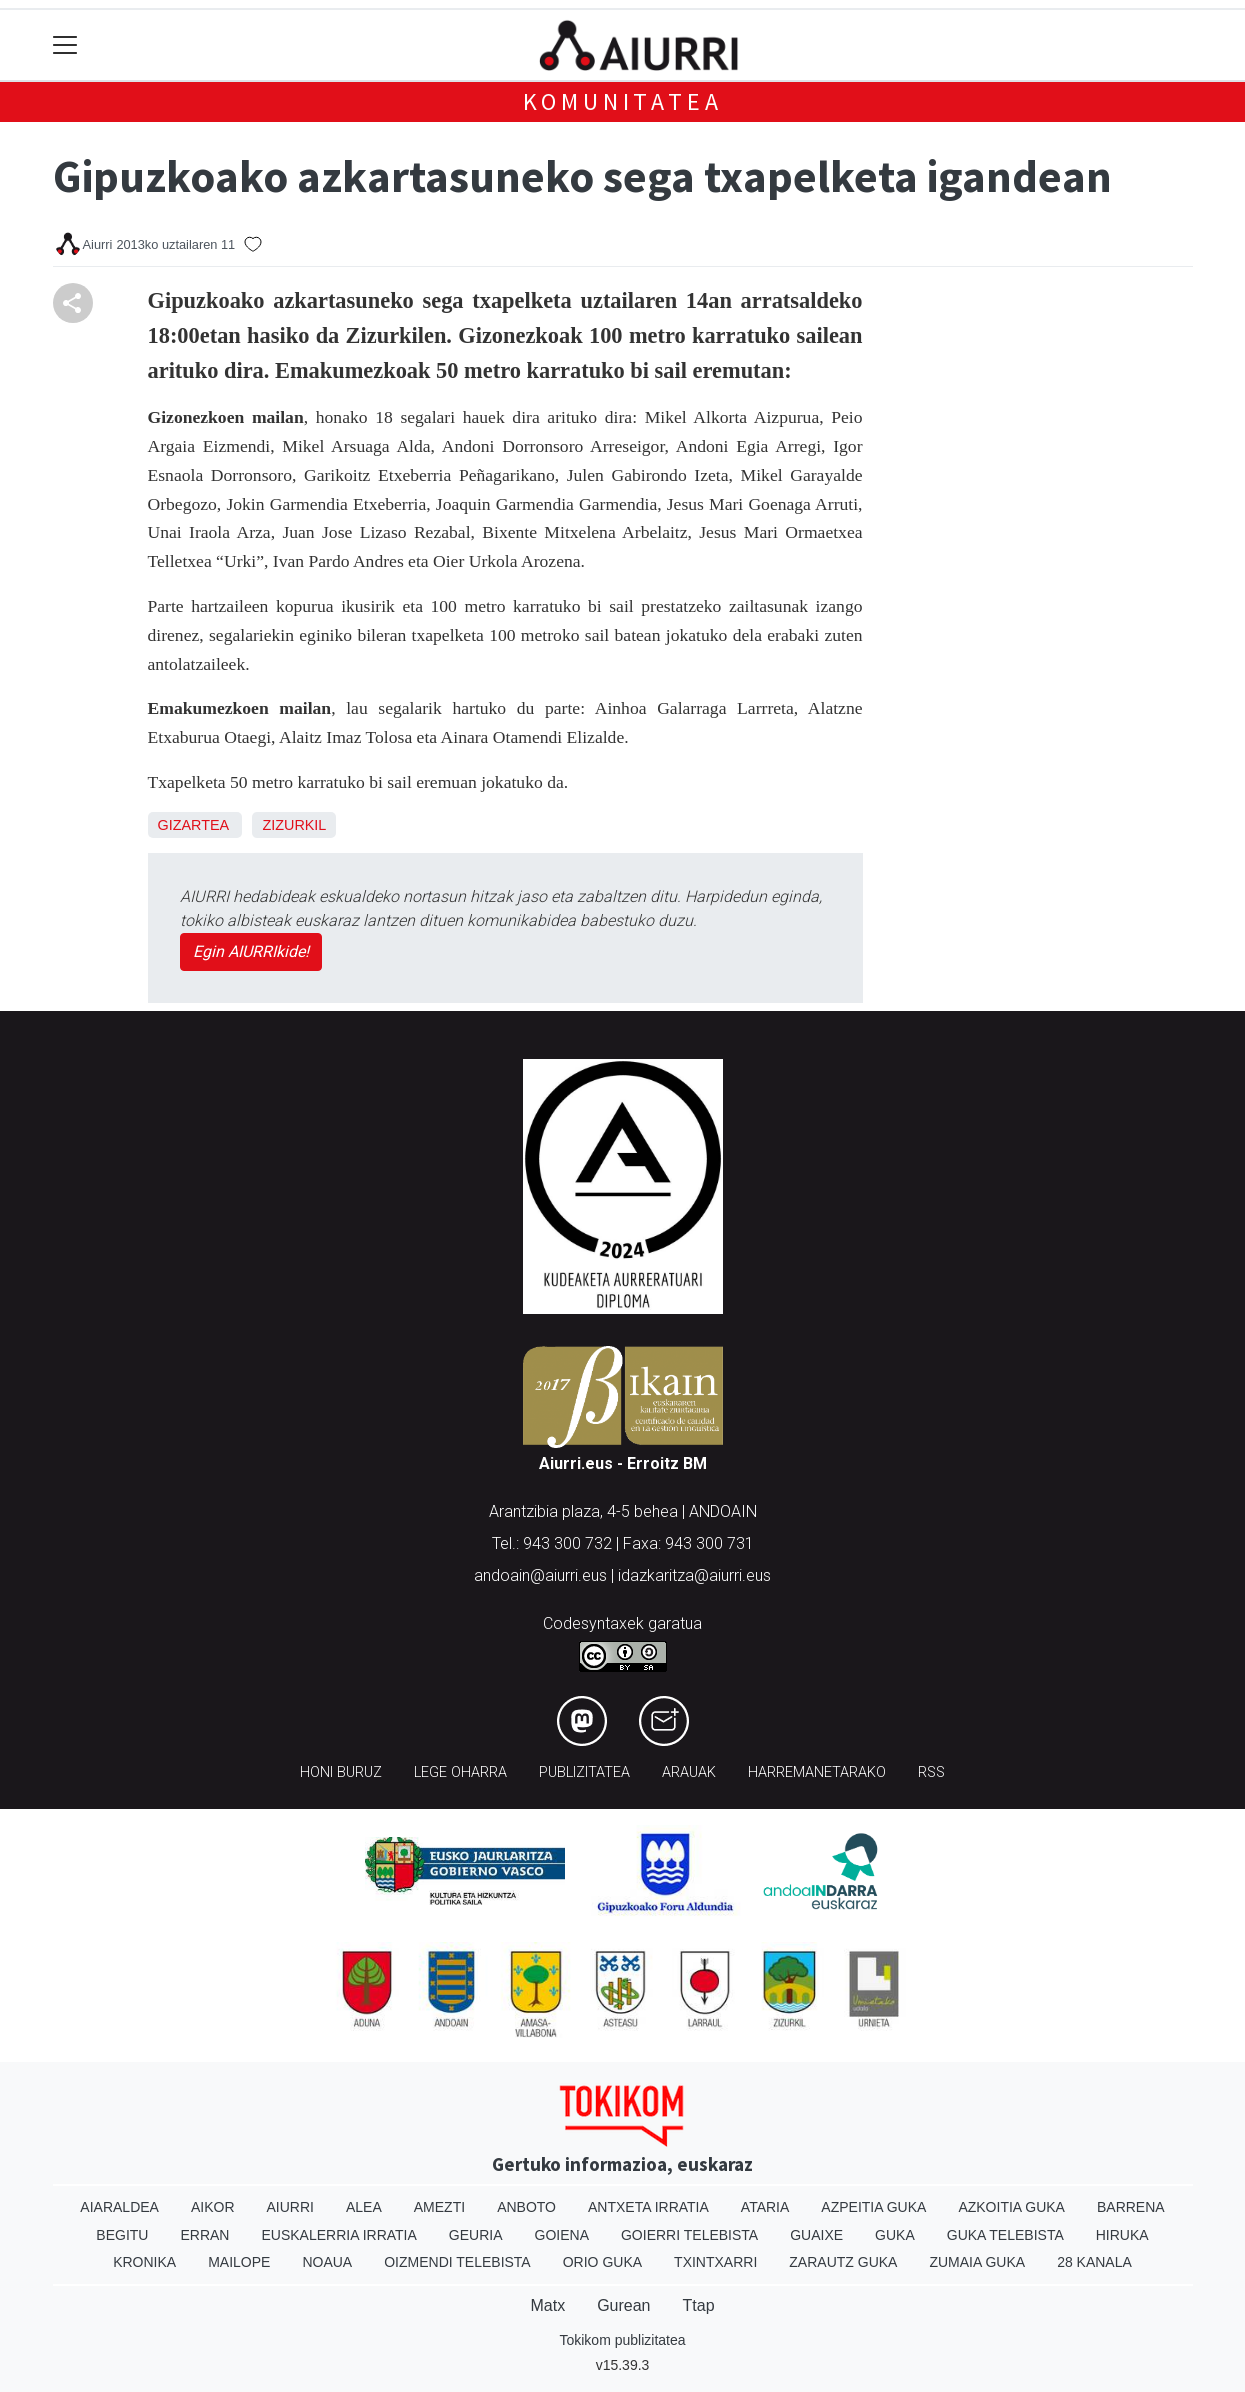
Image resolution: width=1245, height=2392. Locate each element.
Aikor (213, 2207)
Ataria (765, 2207)
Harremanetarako (817, 1772)
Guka (895, 2235)
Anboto (526, 2207)
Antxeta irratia (648, 2207)
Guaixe (816, 2235)
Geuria (476, 2235)
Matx (547, 2305)
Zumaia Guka (977, 2262)
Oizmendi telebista (457, 2262)
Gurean (623, 2305)
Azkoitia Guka (1011, 2207)
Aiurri (290, 2207)
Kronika (144, 2262)
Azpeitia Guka (873, 2207)
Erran (204, 2235)
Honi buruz (341, 1772)
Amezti (439, 2207)
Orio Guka (602, 2262)
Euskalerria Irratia (338, 2235)
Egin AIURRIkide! (251, 951)
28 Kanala (1094, 2262)
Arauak (689, 1772)
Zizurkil (294, 825)
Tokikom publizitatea (622, 2340)
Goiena (562, 2235)
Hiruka (1122, 2235)
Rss (931, 1772)
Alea (364, 2207)
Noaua (327, 2262)
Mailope (239, 2262)
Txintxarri (715, 2262)
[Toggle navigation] (65, 45)
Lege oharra (460, 1772)
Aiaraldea (119, 2207)
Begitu (122, 2235)
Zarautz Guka (843, 2262)
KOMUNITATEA (623, 101)
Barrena (1131, 2207)
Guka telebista (1005, 2235)
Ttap (699, 2305)
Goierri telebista (689, 2235)
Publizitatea (584, 1772)
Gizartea (193, 825)
